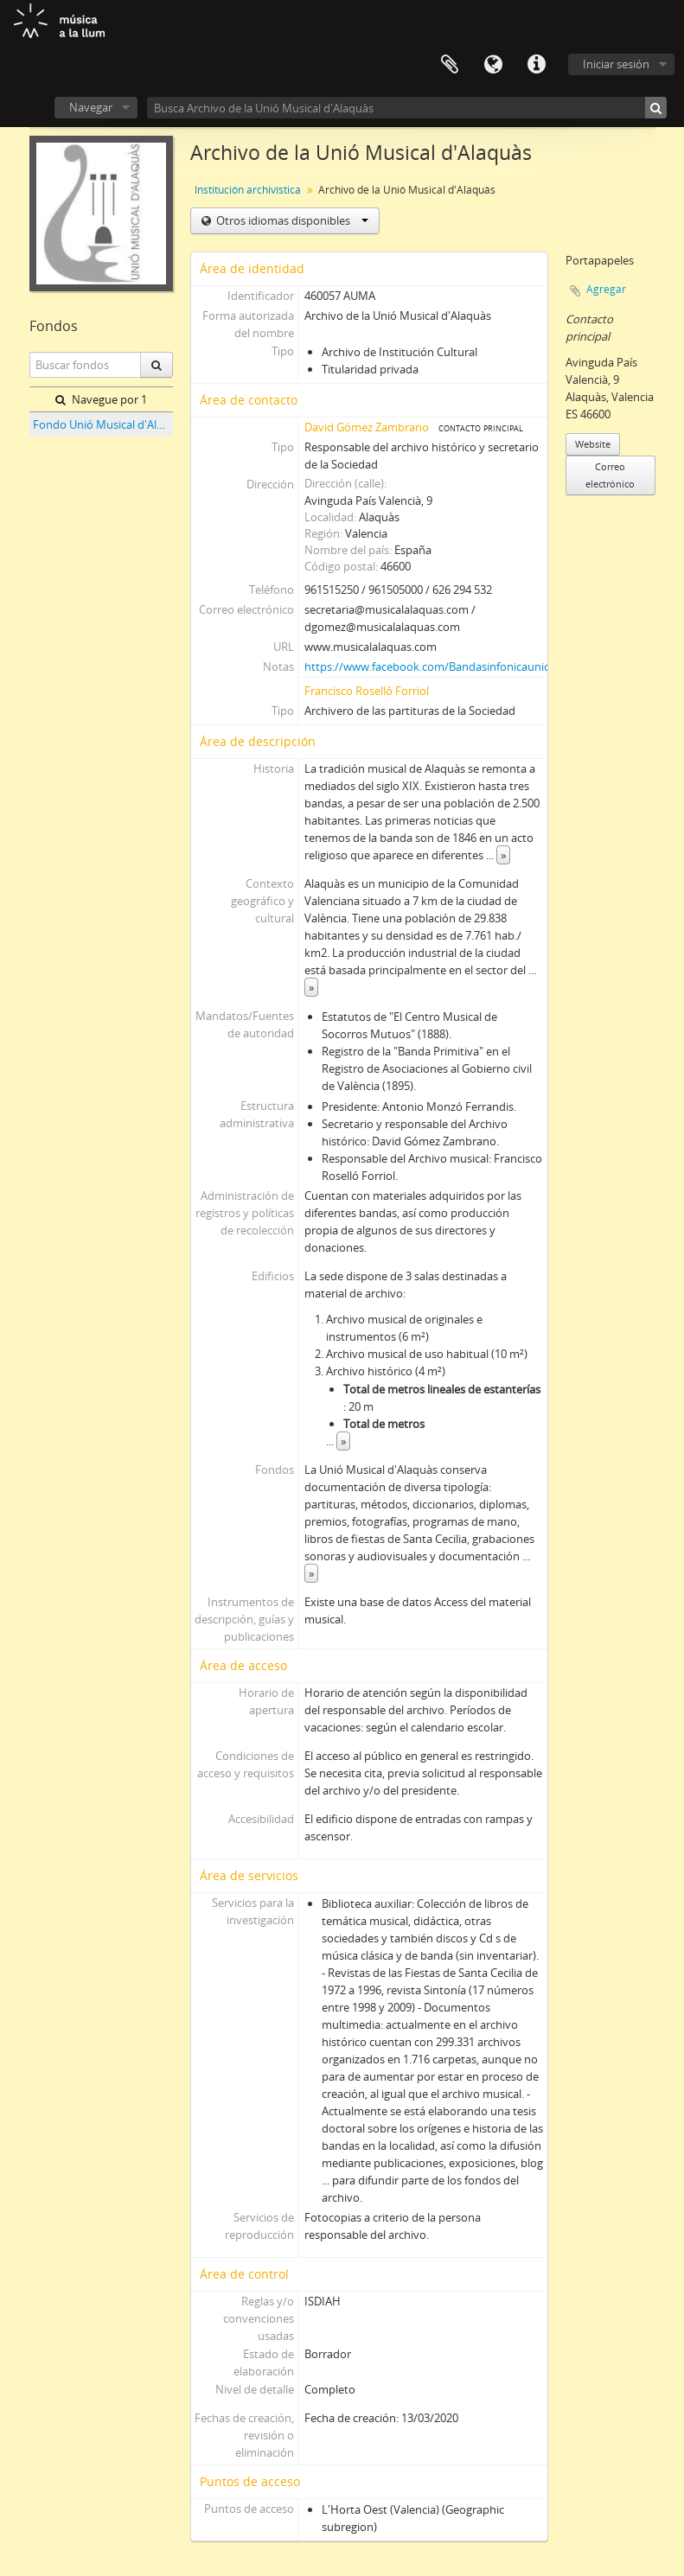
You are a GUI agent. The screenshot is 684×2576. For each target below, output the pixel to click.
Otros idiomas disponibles (291, 220)
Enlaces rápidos (536, 64)
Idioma (493, 64)
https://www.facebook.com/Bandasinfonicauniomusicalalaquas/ (469, 666)
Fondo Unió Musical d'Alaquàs (103, 424)
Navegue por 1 (101, 399)
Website (592, 443)
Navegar (90, 107)
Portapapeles (449, 64)
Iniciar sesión (616, 64)
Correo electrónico (610, 475)
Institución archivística (248, 189)
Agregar (606, 289)
